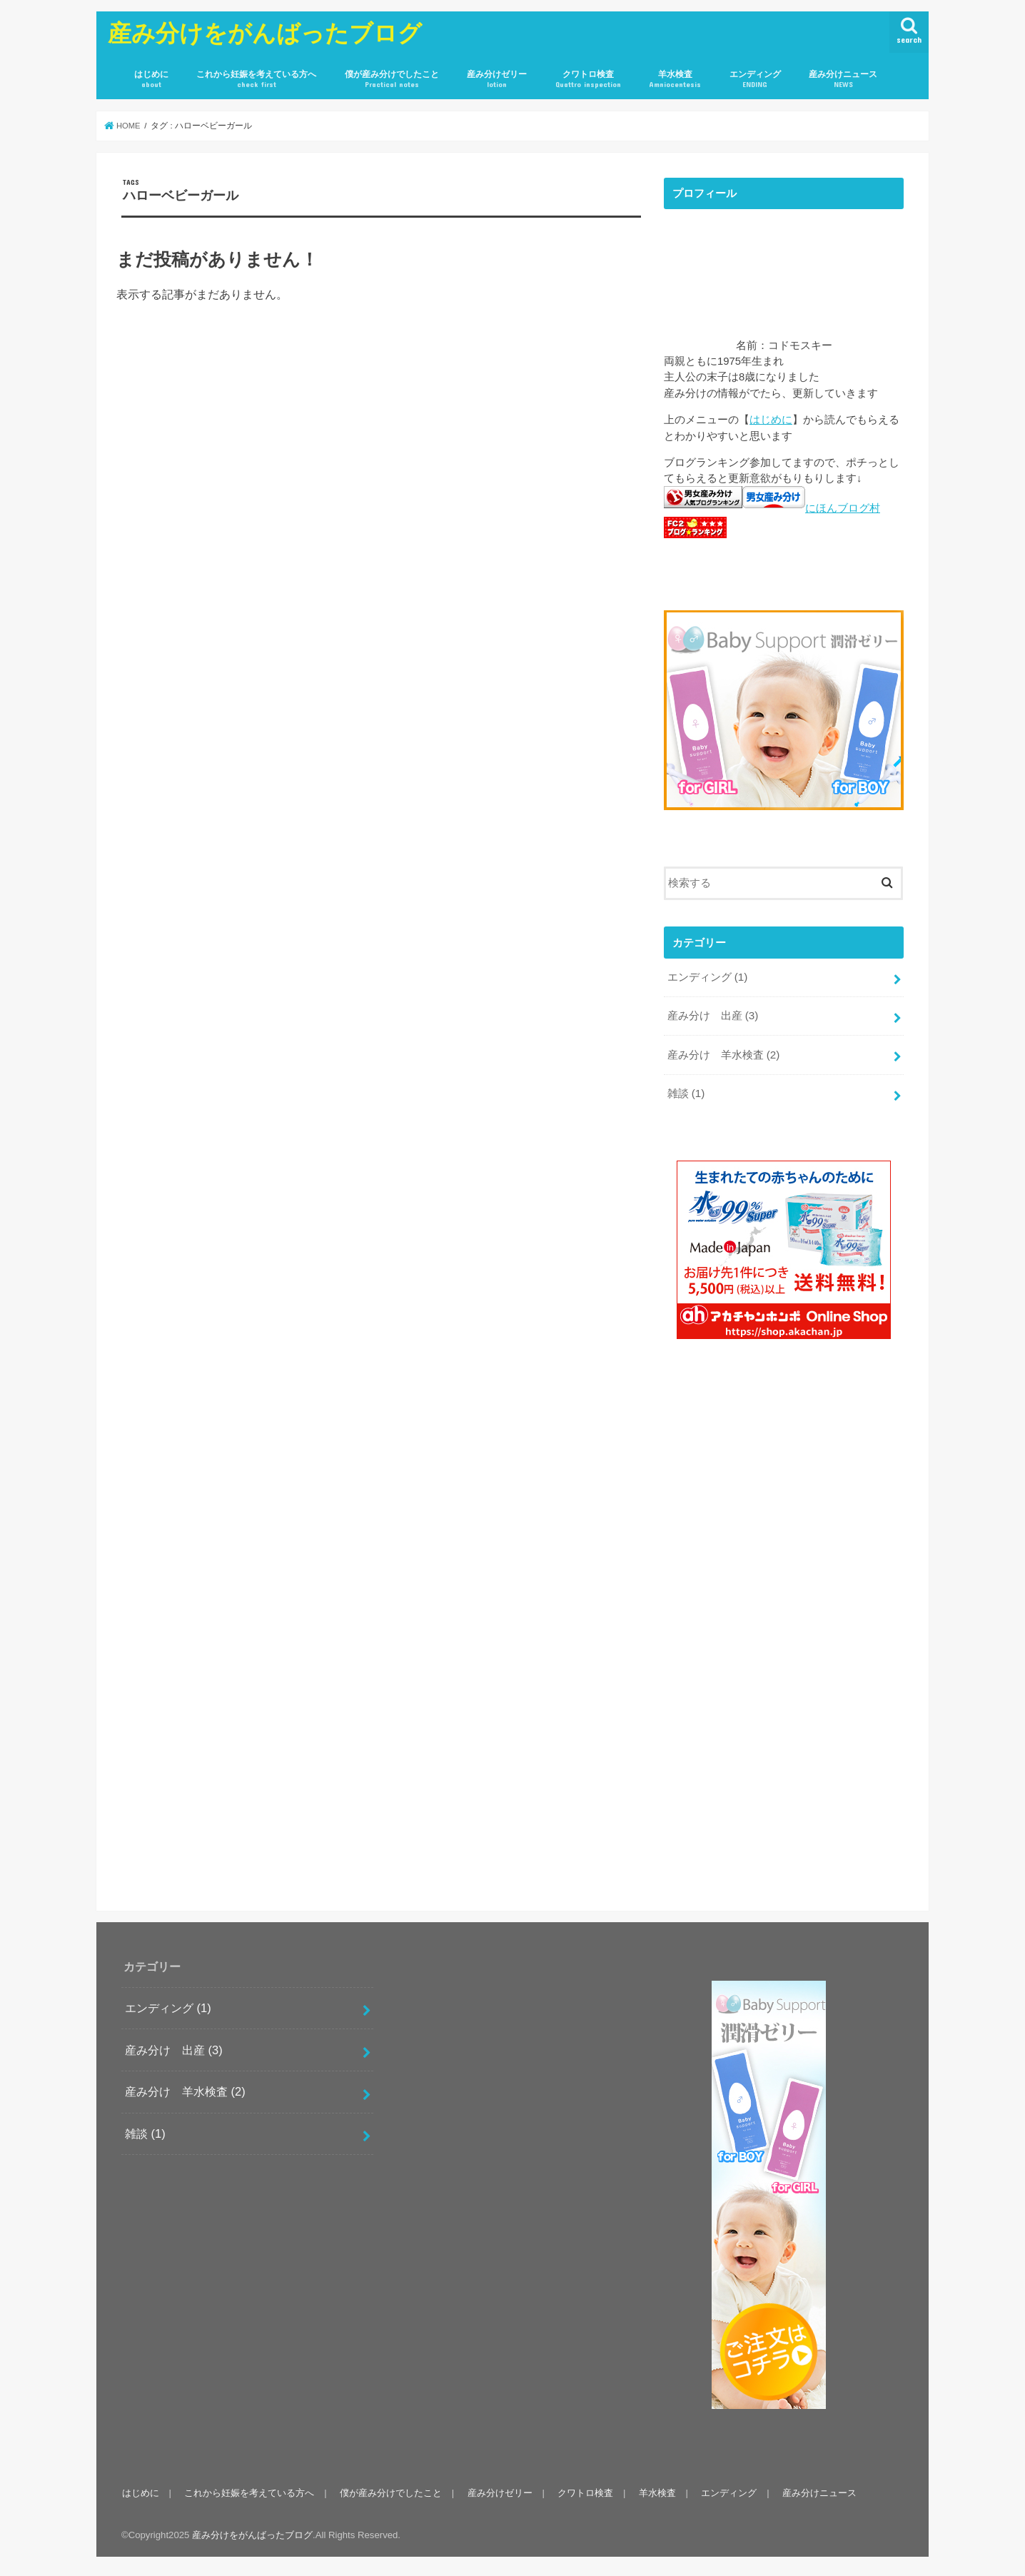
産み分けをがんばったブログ (265, 32)
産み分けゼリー (497, 79)
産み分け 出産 (712, 1013)
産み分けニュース (843, 79)
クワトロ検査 (588, 79)
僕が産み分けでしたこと (392, 79)
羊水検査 (675, 79)
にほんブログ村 (842, 508)
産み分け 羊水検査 (723, 1051)
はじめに (151, 79)
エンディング (755, 79)
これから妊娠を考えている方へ (256, 79)
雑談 (685, 1089)
